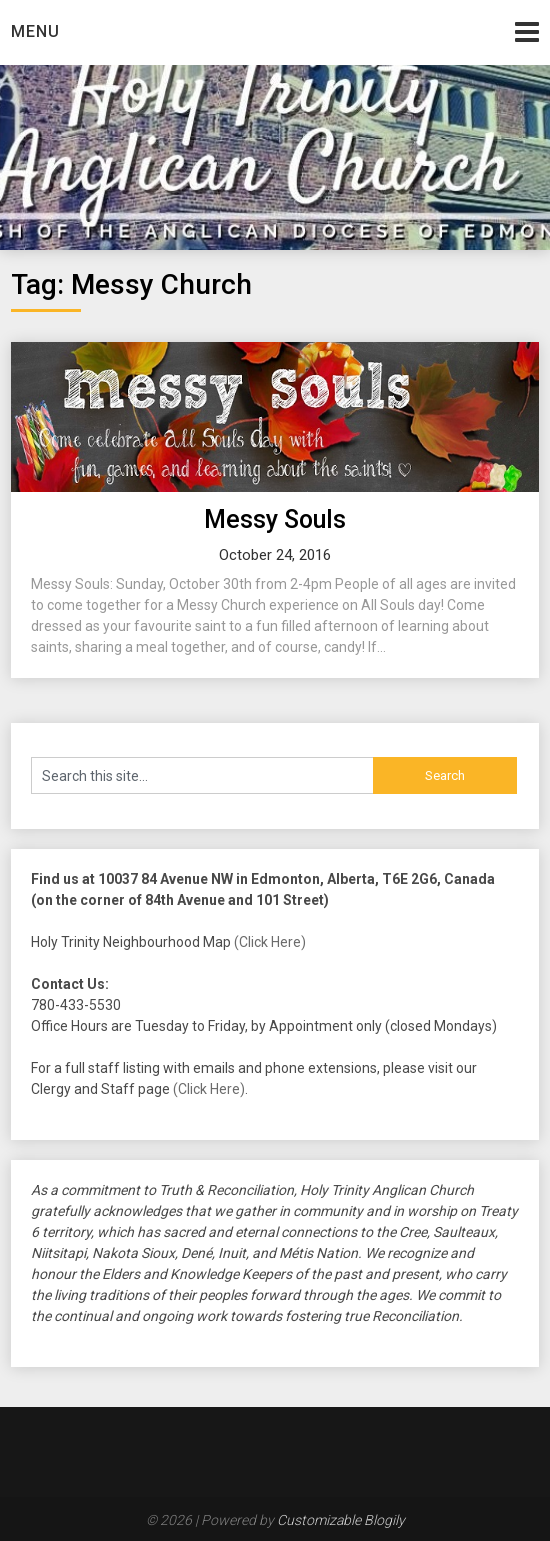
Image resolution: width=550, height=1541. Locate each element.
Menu (35, 31)
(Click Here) (270, 942)
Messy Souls (275, 519)
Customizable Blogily (341, 1520)
